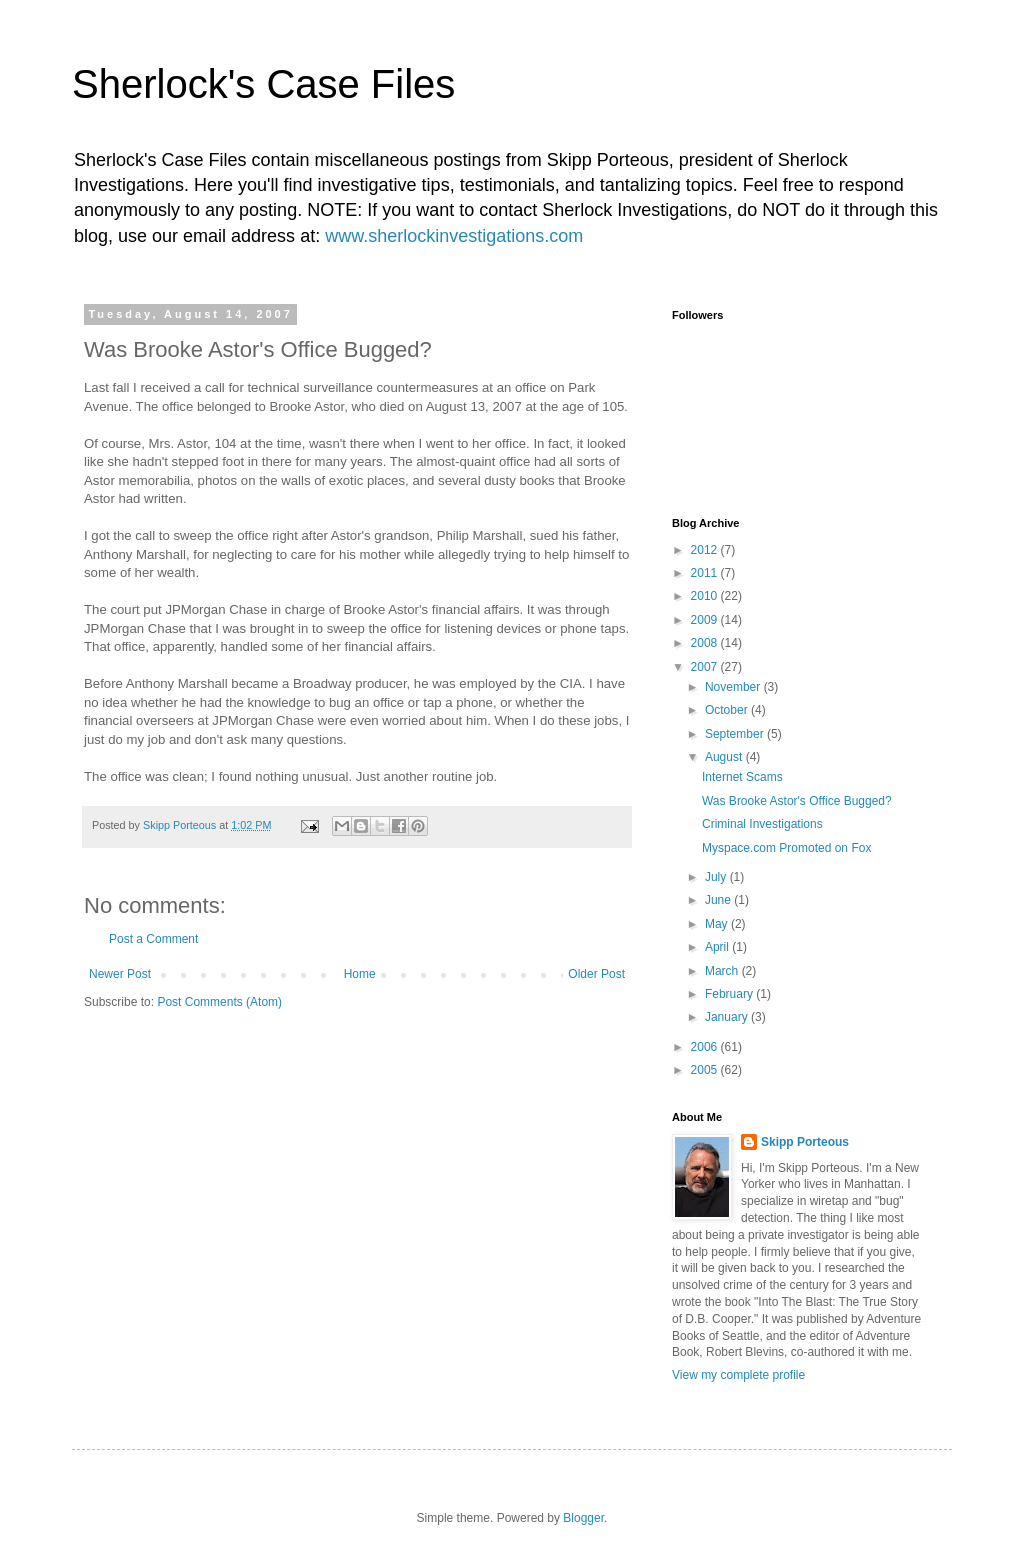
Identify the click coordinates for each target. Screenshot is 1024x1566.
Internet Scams (742, 777)
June (719, 900)
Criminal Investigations (762, 824)
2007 (706, 667)
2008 (706, 643)
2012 (706, 550)
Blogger (583, 1518)
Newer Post (120, 974)
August (725, 757)
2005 (706, 1070)
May (718, 924)
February (730, 994)
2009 (706, 620)
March (723, 971)
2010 (706, 596)
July (717, 877)
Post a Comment (153, 939)
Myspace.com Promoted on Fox (786, 848)
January (728, 1017)
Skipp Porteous (805, 1142)
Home (360, 974)
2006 (706, 1047)
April (718, 947)
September (736, 734)
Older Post (596, 974)
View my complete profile (738, 1375)
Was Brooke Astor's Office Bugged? (797, 801)
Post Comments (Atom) (219, 1002)
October (728, 710)
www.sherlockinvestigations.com (454, 236)
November (734, 687)
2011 (706, 573)
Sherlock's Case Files (263, 84)
